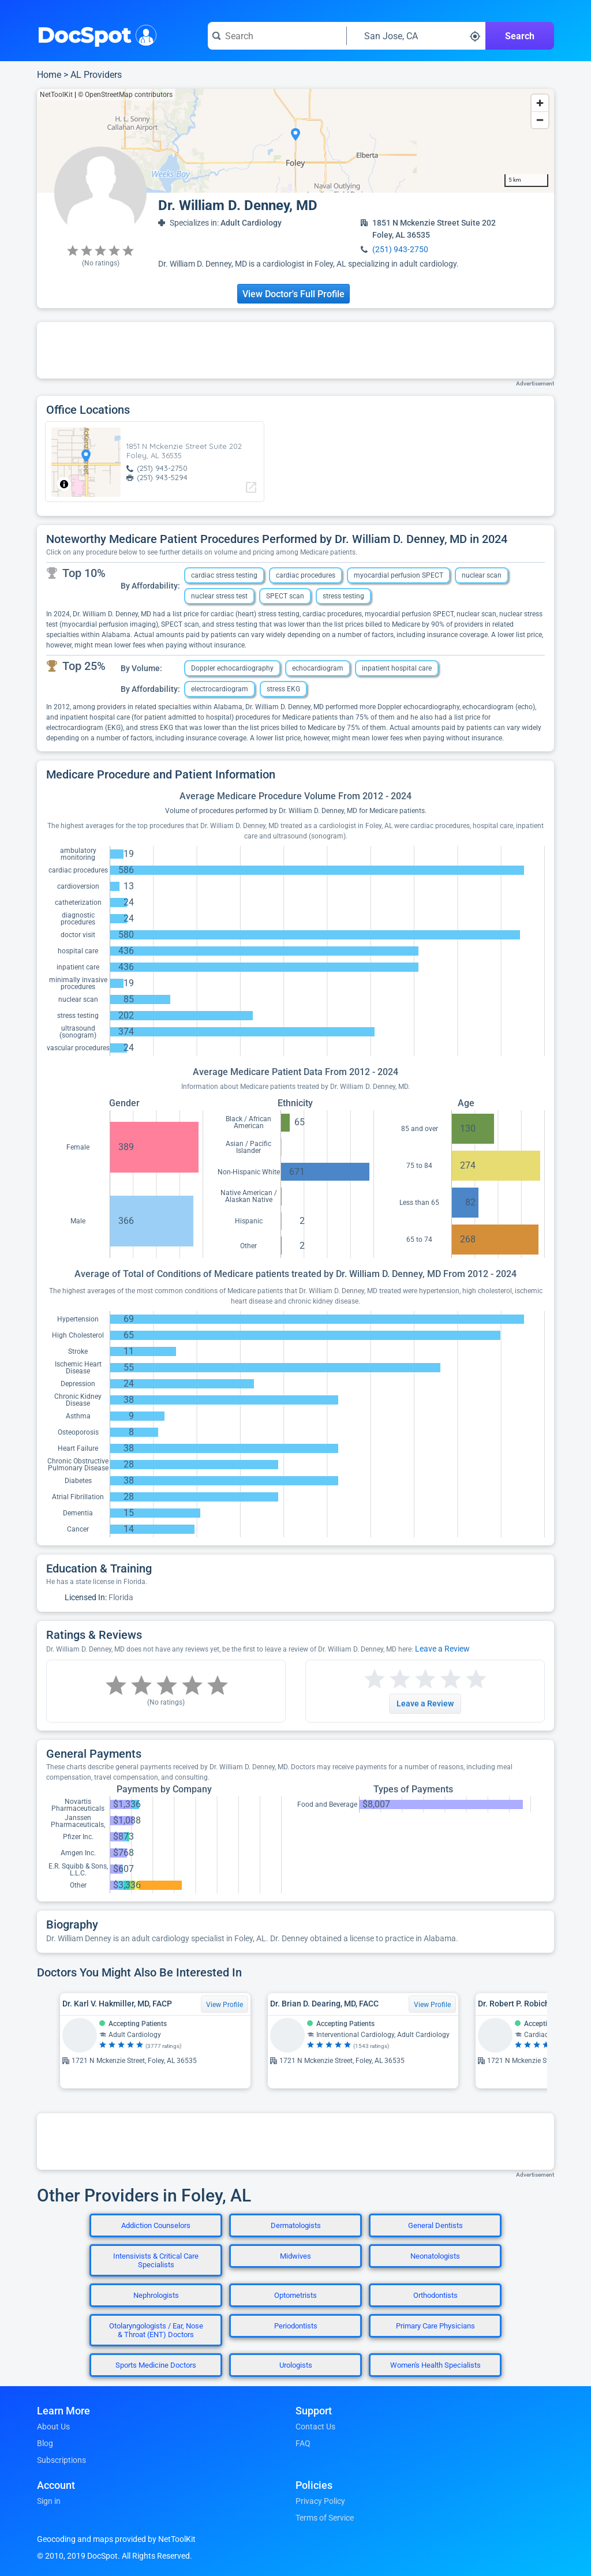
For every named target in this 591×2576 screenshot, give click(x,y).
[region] (295, 141)
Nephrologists (156, 2295)
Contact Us (315, 2426)
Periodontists (295, 2326)
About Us (53, 2426)
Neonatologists (435, 2256)
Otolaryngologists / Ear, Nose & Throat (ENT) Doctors (156, 2330)
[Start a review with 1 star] (374, 1679)
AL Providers (96, 74)
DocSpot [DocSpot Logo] (94, 34)
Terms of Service (325, 2517)
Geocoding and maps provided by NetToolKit (116, 2539)
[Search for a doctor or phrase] (277, 36)
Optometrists (295, 2295)
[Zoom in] (540, 103)
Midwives (295, 2256)
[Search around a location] (416, 36)
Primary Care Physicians (435, 2326)
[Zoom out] (540, 119)
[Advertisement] (295, 350)
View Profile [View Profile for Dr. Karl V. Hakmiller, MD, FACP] (224, 2005)
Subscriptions (61, 2460)
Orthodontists (435, 2295)
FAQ (303, 2443)
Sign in (49, 2501)
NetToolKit (56, 95)
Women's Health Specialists (435, 2365)
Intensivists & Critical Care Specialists (156, 2260)
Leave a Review (442, 1648)
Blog (45, 2443)
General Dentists (435, 2225)
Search (519, 36)
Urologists (295, 2365)
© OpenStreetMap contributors (125, 95)
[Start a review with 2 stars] (387, 1679)
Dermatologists (296, 2225)
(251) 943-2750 (400, 249)
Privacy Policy (320, 2501)
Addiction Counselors (155, 2225)
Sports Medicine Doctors (155, 2365)
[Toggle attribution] (64, 484)
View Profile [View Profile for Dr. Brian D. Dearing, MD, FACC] (432, 2005)
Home (49, 74)
